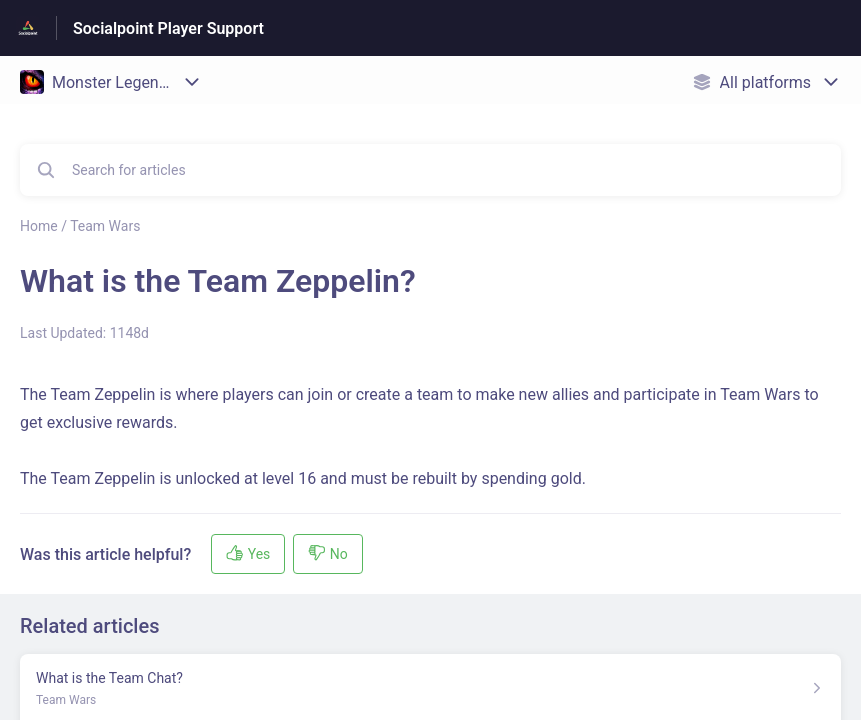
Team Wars (105, 226)
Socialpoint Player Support (168, 28)
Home (39, 226)
